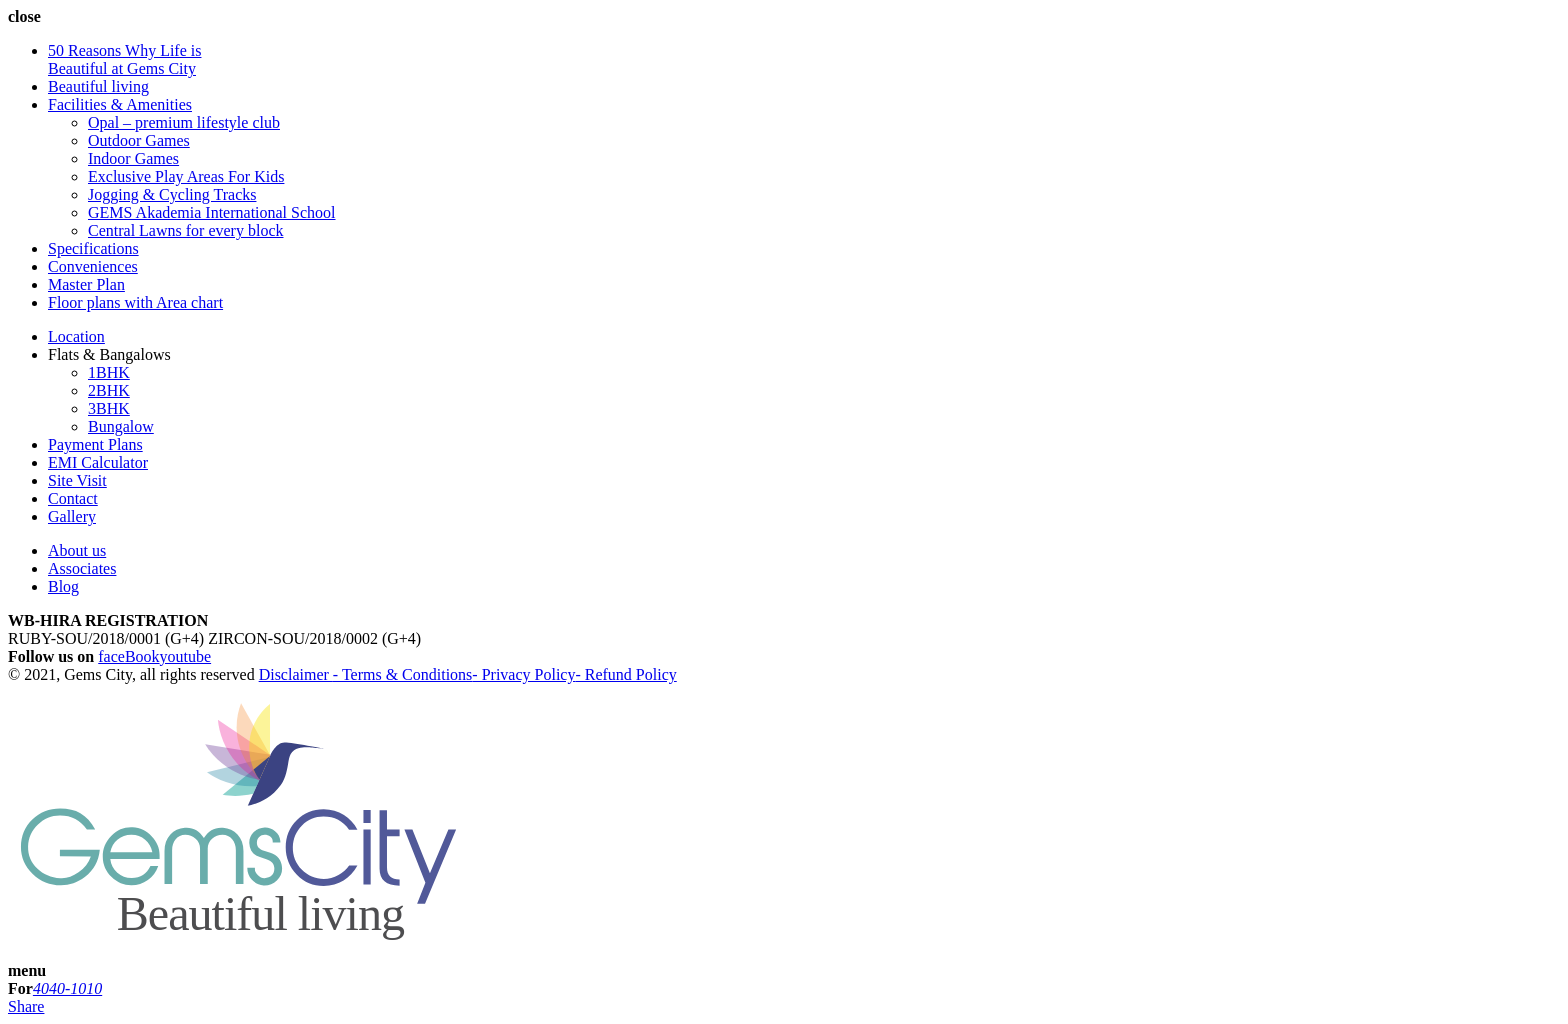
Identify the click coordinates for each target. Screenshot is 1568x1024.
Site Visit (77, 480)
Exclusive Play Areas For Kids (186, 176)
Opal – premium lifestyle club (184, 122)
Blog (63, 586)
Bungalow (121, 426)
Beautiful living (98, 86)
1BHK (109, 372)
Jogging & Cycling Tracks (172, 194)
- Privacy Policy (523, 674)
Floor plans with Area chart (135, 302)
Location (76, 336)
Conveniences (93, 266)
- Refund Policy (625, 674)
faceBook (128, 656)
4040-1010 (67, 988)
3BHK (109, 408)
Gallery (72, 516)
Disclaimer (296, 674)
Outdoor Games (139, 140)
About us (77, 550)
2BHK (109, 390)
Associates (82, 568)
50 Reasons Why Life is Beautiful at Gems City (124, 59)
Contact (73, 498)
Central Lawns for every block (185, 230)
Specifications (93, 248)
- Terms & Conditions (402, 674)
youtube (186, 656)
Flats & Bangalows (109, 354)
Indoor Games (133, 158)
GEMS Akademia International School (212, 212)
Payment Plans (95, 444)
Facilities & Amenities (120, 104)
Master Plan (86, 284)
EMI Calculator (98, 462)
